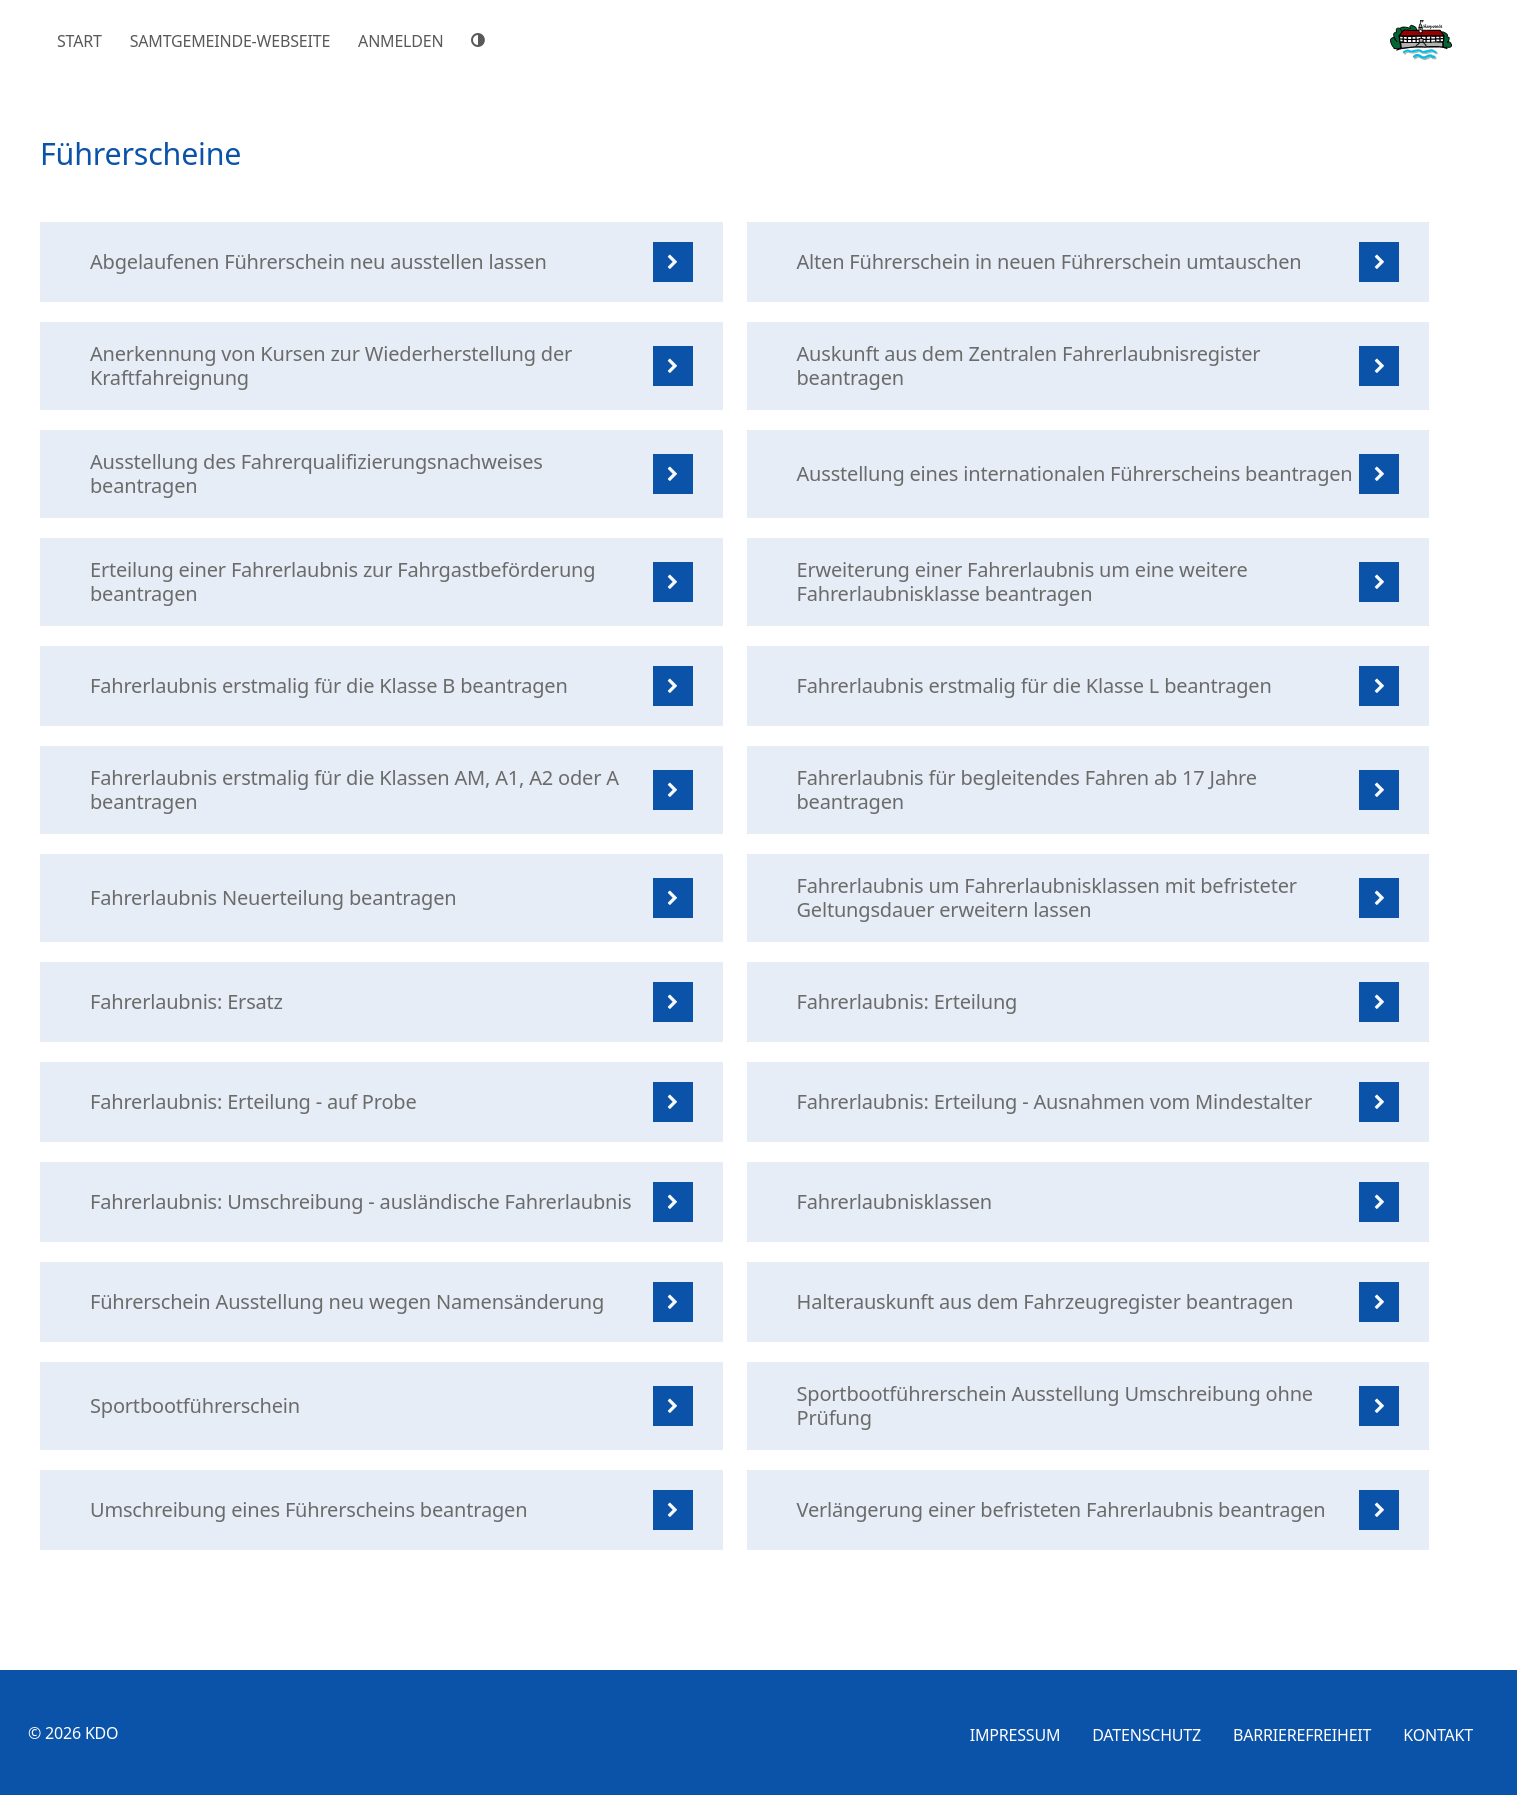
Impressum (1015, 1735)
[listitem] (381, 262)
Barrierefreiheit (1302, 1735)
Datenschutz (1146, 1735)
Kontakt (1438, 1735)
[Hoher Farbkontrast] (481, 40)
